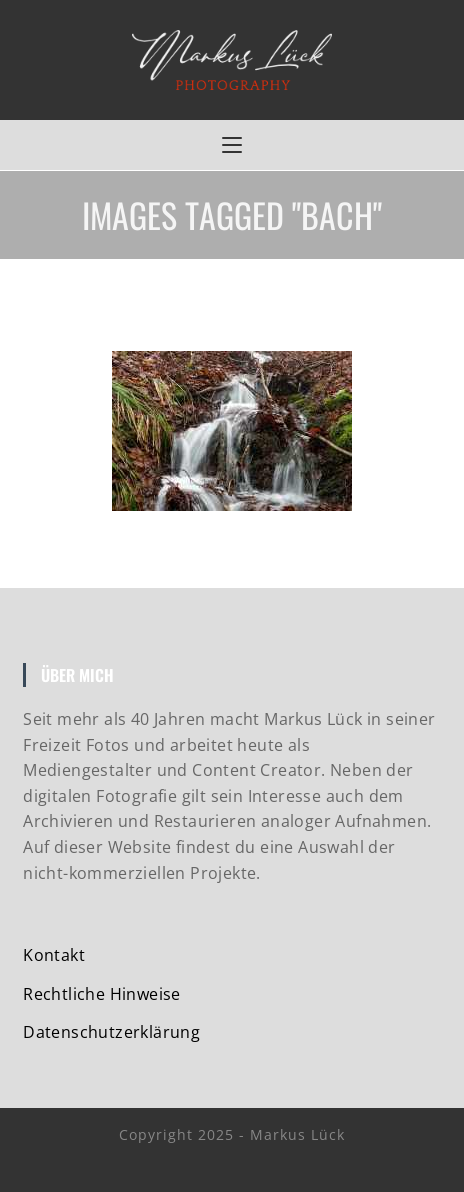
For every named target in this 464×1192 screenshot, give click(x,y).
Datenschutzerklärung (111, 1032)
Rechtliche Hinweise (102, 994)
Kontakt (54, 955)
